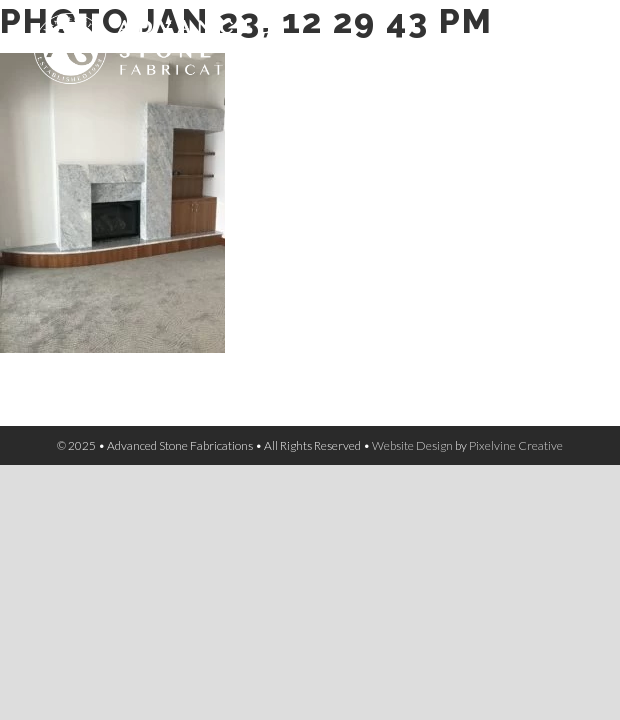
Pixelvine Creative (516, 445)
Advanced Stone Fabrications (193, 60)
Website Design (412, 445)
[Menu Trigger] (573, 40)
